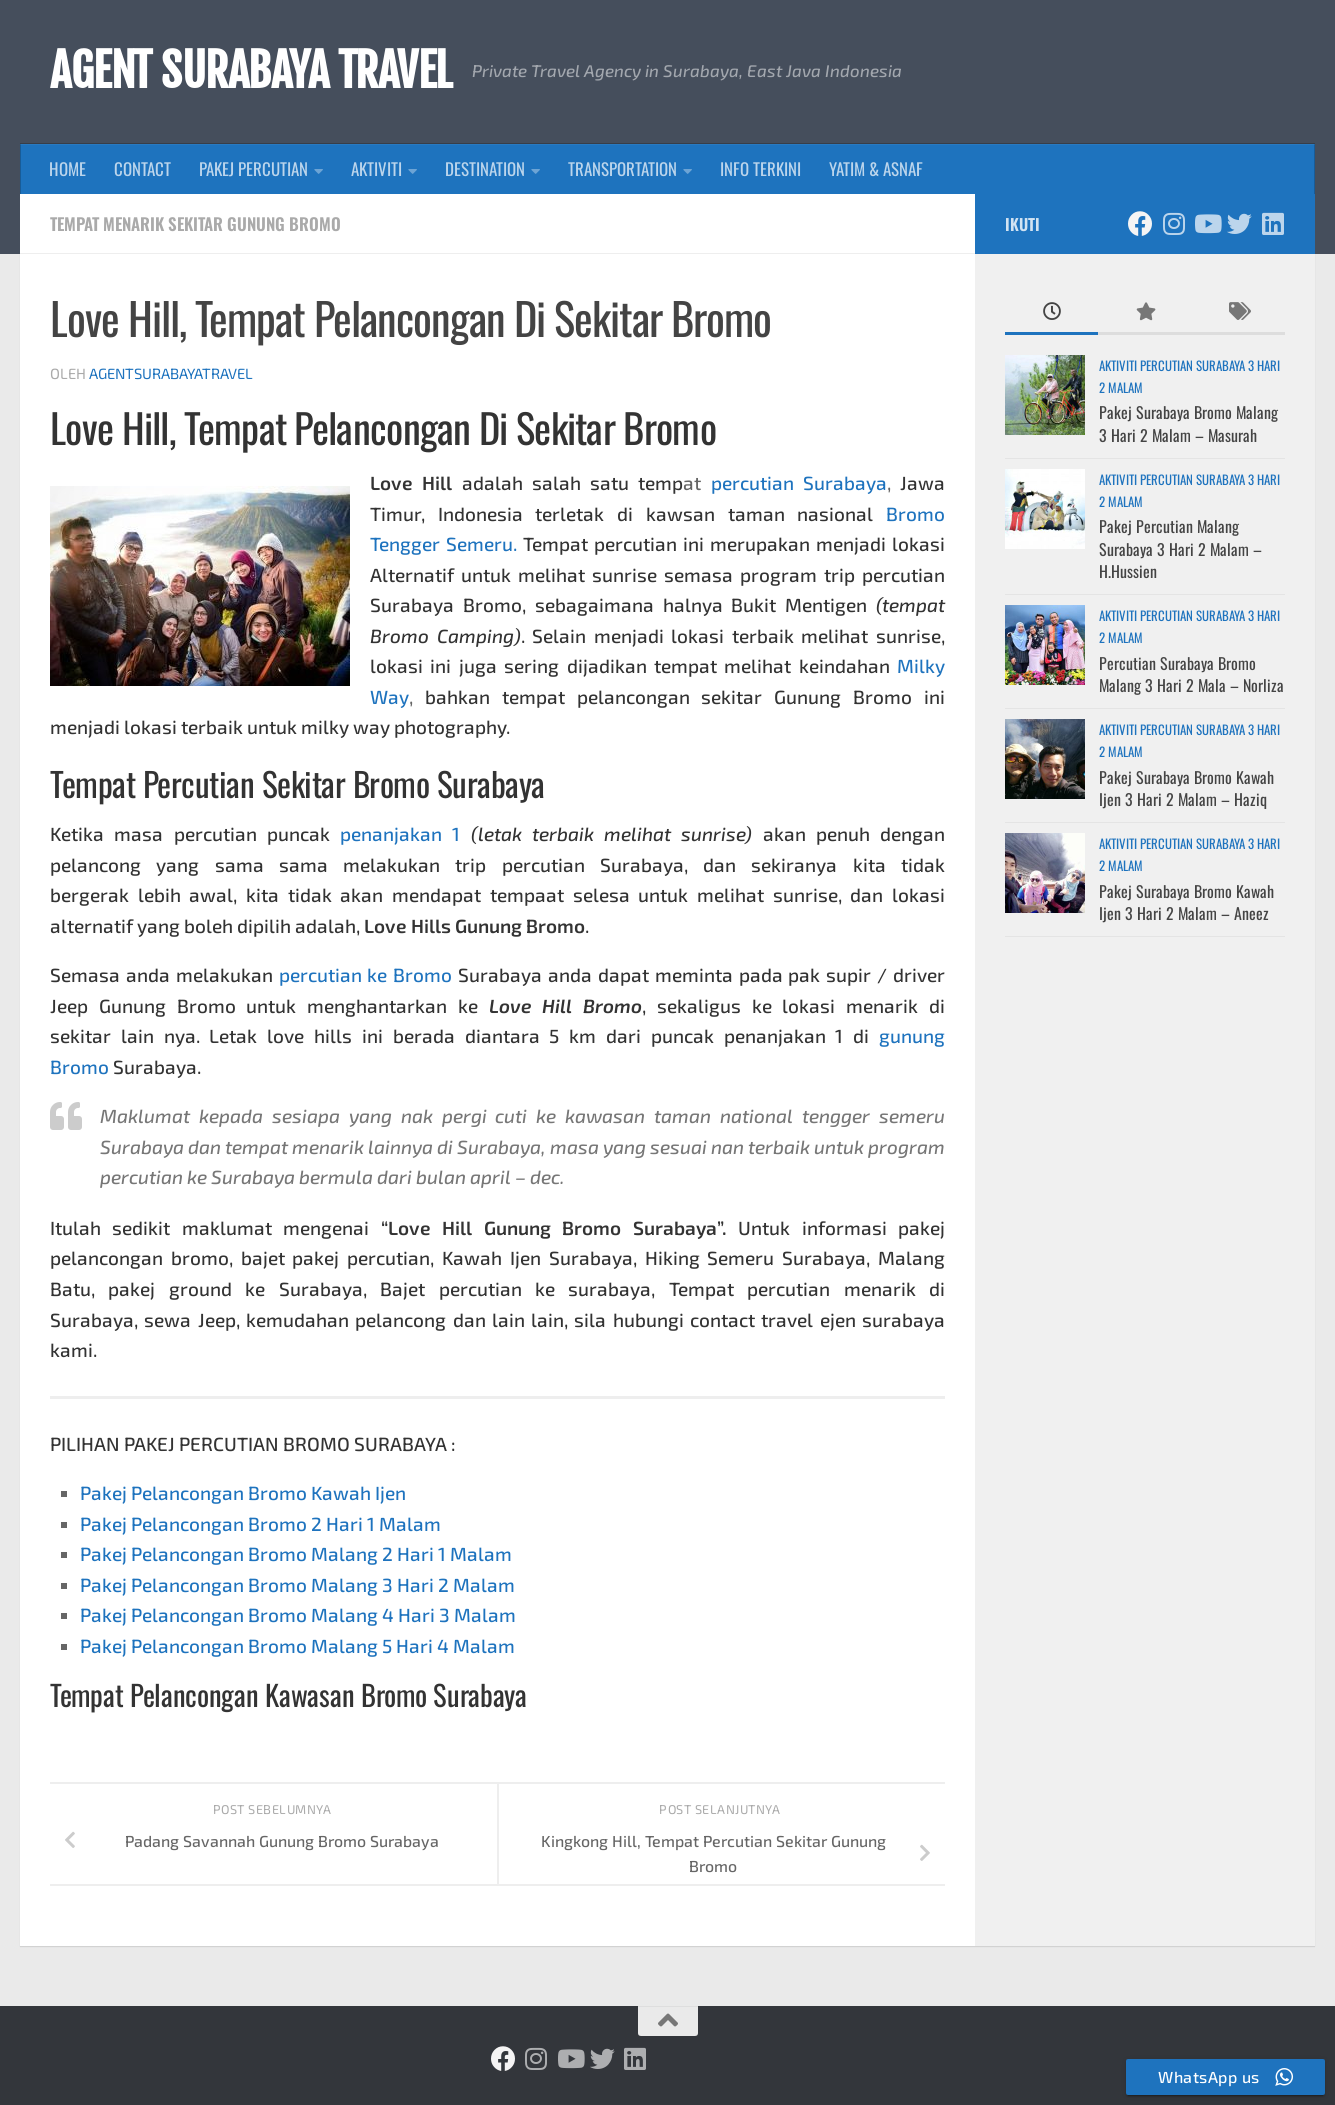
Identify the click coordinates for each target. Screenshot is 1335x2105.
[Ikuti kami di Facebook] (1140, 223)
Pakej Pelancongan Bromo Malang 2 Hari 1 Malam (296, 1553)
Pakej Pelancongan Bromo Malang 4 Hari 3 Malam (298, 1614)
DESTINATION (485, 168)
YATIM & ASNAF (876, 168)
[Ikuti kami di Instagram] (1173, 223)
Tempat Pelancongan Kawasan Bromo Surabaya (288, 1694)
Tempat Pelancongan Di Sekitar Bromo (450, 427)
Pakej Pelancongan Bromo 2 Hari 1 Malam (260, 1523)
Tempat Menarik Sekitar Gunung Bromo (195, 223)
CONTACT (142, 168)
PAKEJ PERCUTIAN (253, 168)
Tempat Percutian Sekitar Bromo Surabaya (297, 783)
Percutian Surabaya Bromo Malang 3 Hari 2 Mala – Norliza (1191, 674)
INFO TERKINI (760, 168)
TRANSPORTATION (622, 168)
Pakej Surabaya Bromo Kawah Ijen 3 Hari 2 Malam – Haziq (1186, 788)
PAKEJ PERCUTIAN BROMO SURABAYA (285, 1443)
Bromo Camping (442, 635)
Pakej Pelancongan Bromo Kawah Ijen (243, 1492)
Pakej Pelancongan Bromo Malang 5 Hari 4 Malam (297, 1645)
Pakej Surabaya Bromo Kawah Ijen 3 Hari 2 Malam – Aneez (1186, 902)
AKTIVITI (376, 168)
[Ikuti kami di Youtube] (1206, 223)
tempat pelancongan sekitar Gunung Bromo (707, 696)
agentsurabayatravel (171, 373)
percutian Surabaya (799, 482)
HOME (67, 168)
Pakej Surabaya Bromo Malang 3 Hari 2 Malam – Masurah (1188, 423)
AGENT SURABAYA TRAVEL (251, 71)
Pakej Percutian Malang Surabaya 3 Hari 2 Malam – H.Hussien (1180, 548)
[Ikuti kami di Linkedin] (1272, 223)
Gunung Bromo (167, 1005)
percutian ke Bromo (366, 974)
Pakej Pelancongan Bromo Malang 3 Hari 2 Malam (297, 1584)
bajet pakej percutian (336, 1257)
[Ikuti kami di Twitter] (1239, 223)
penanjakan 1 (400, 833)
